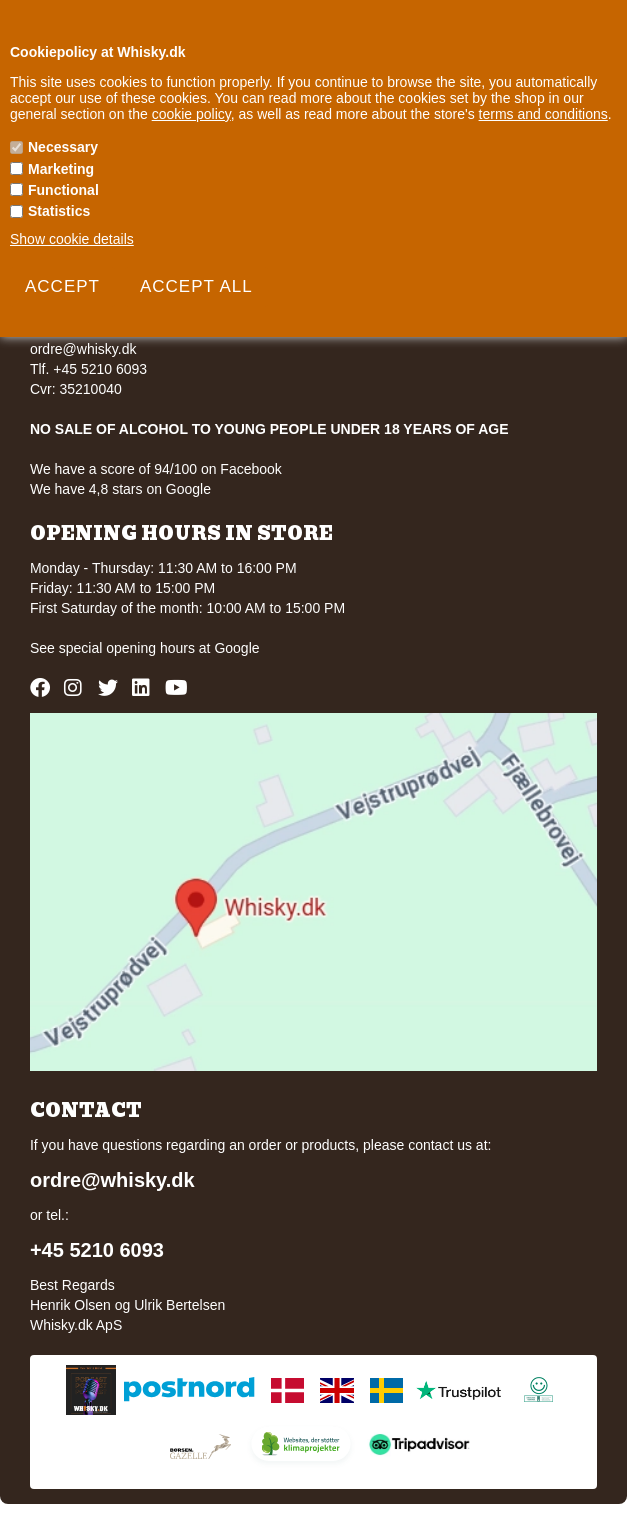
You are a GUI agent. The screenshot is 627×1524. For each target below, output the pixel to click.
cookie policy (191, 114)
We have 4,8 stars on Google (120, 489)
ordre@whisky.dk (83, 349)
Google (236, 648)
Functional (63, 190)
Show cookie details (72, 239)
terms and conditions (543, 114)
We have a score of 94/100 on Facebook (156, 469)
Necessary (63, 147)
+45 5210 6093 (97, 1250)
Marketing (61, 169)
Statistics (59, 211)
